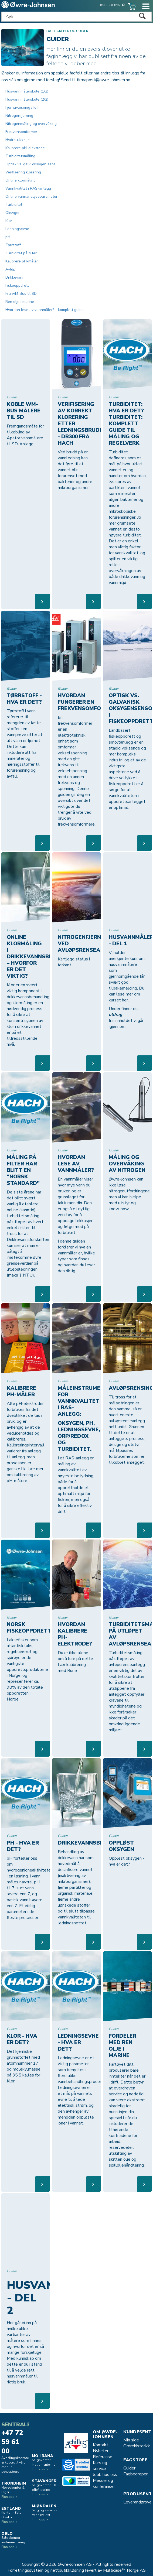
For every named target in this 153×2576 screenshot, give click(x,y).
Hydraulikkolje (17, 139)
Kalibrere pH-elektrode (25, 147)
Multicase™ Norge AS (124, 2570)
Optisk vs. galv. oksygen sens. (30, 164)
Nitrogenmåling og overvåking (31, 123)
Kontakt (100, 2445)
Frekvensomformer (21, 131)
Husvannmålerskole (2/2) (26, 99)
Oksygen (13, 212)
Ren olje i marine (19, 301)
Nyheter (100, 2451)
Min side (131, 2440)
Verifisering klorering (23, 172)
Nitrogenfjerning (19, 115)
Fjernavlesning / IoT (22, 107)
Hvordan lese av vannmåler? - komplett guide (44, 309)
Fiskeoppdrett (17, 285)
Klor (8, 220)
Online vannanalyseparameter (31, 196)
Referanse (102, 2457)
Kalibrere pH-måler (21, 261)
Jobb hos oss (105, 2475)
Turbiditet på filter (21, 253)
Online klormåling (20, 180)
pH (7, 237)
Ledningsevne (17, 228)
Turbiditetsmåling (20, 156)
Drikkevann (15, 277)
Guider (129, 2468)
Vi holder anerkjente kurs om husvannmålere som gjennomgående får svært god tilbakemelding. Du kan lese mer (127, 973)
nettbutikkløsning (67, 2570)
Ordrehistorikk (136, 2446)
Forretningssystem (25, 2570)
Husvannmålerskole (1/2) (26, 91)
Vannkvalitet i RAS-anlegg (28, 188)
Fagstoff (135, 2460)
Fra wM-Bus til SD (21, 293)
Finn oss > (9, 2497)
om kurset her (124, 997)
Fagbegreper (135, 2474)
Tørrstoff (13, 245)
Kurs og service (100, 2466)
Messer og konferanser (104, 2483)
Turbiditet (13, 204)
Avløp (10, 269)
